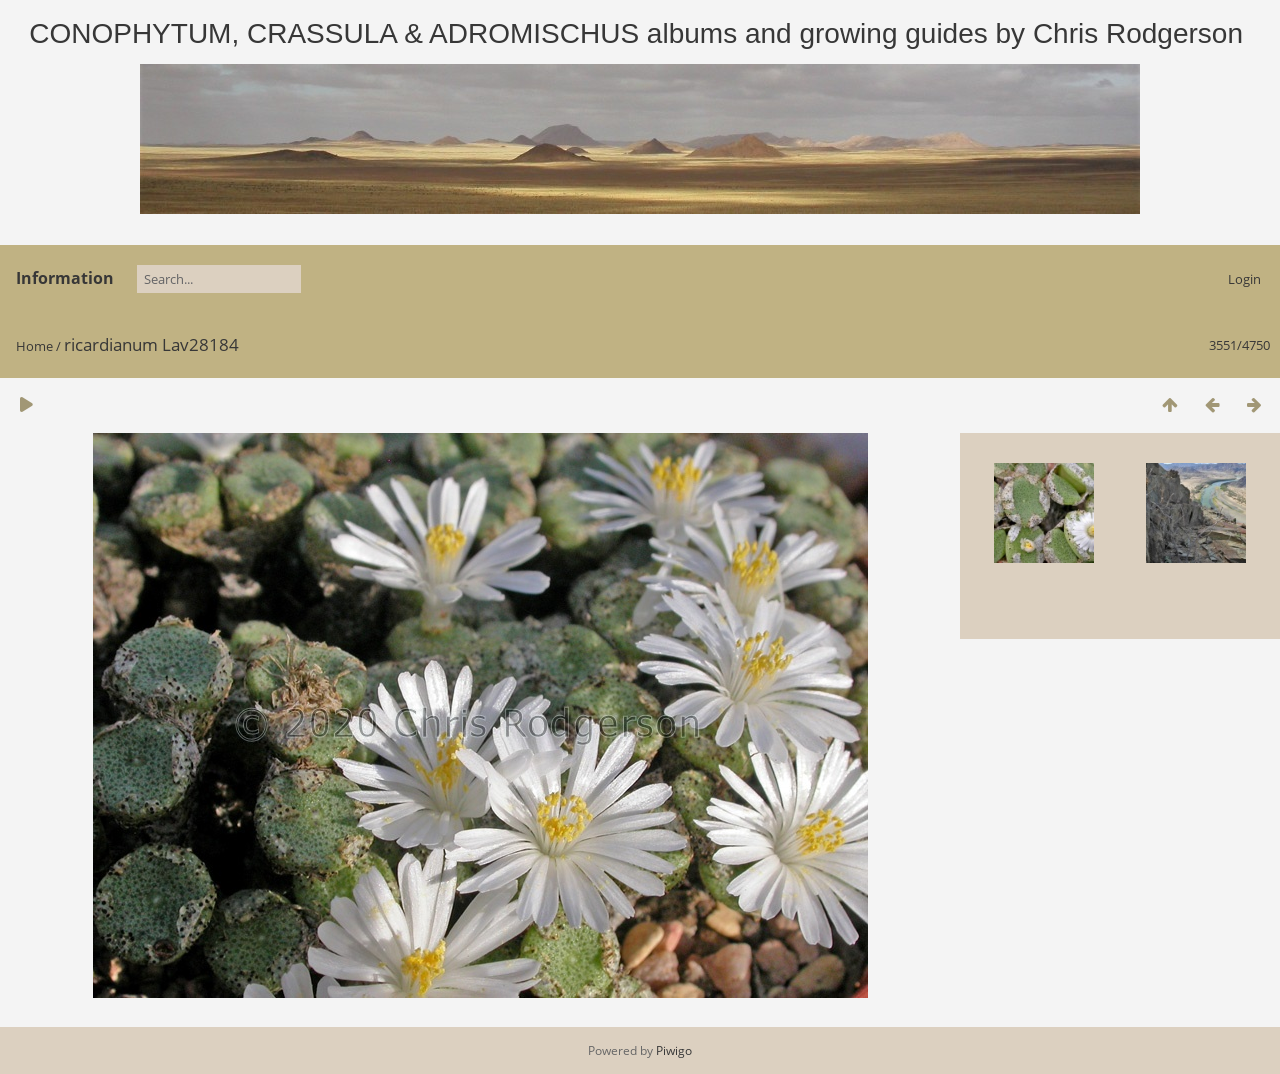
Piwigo (674, 1050)
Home (34, 346)
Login (1244, 279)
